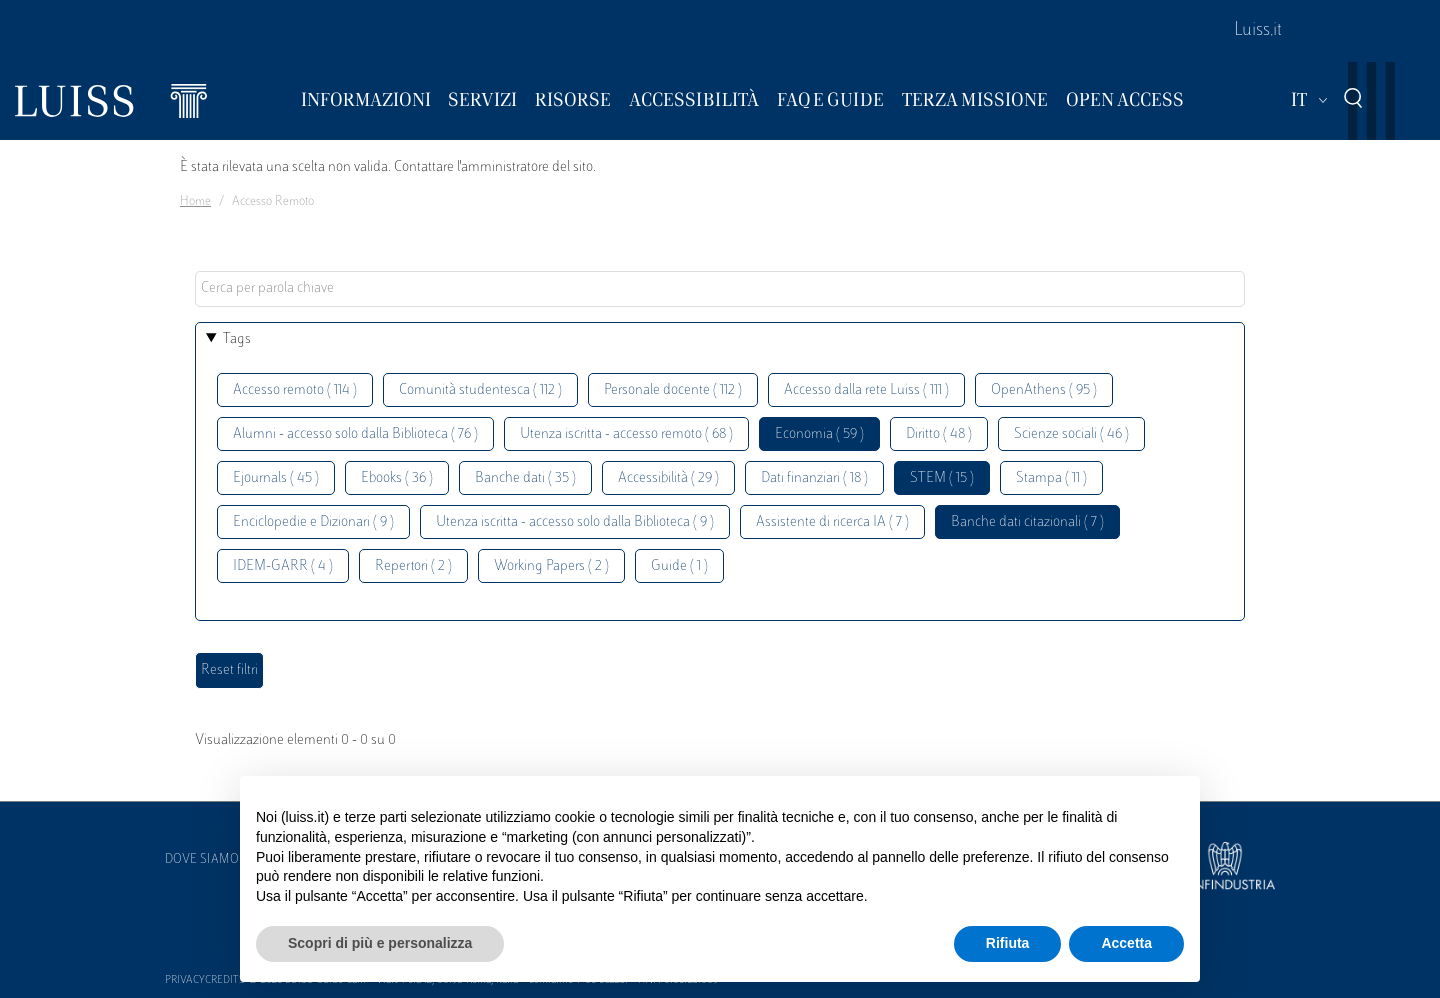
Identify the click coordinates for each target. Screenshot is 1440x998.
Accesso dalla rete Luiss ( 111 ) (866, 390)
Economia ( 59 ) (819, 434)
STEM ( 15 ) (942, 478)
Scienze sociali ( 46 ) (1071, 434)
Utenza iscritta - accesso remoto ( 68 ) (626, 434)
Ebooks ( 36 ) (397, 478)
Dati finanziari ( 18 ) (814, 478)
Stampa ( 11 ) (1051, 478)
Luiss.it (1258, 31)
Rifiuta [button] (1008, 943)
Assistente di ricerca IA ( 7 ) (832, 522)
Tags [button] (237, 339)
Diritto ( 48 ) (939, 434)
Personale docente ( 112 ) (673, 390)
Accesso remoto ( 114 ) (295, 390)
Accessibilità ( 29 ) (668, 478)
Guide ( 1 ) (679, 566)
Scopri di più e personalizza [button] (380, 943)
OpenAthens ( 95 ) (1044, 390)
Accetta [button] (1126, 943)
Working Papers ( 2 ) (551, 566)
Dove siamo (202, 860)
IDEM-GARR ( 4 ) (283, 566)
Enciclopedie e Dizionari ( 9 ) (313, 522)
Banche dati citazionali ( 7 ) (1027, 522)
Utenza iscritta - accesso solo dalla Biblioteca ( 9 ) (575, 522)
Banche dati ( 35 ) (525, 478)
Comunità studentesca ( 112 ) (480, 390)
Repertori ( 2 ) (413, 566)
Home (195, 202)
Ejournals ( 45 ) (276, 478)
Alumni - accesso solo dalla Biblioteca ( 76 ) (355, 434)
